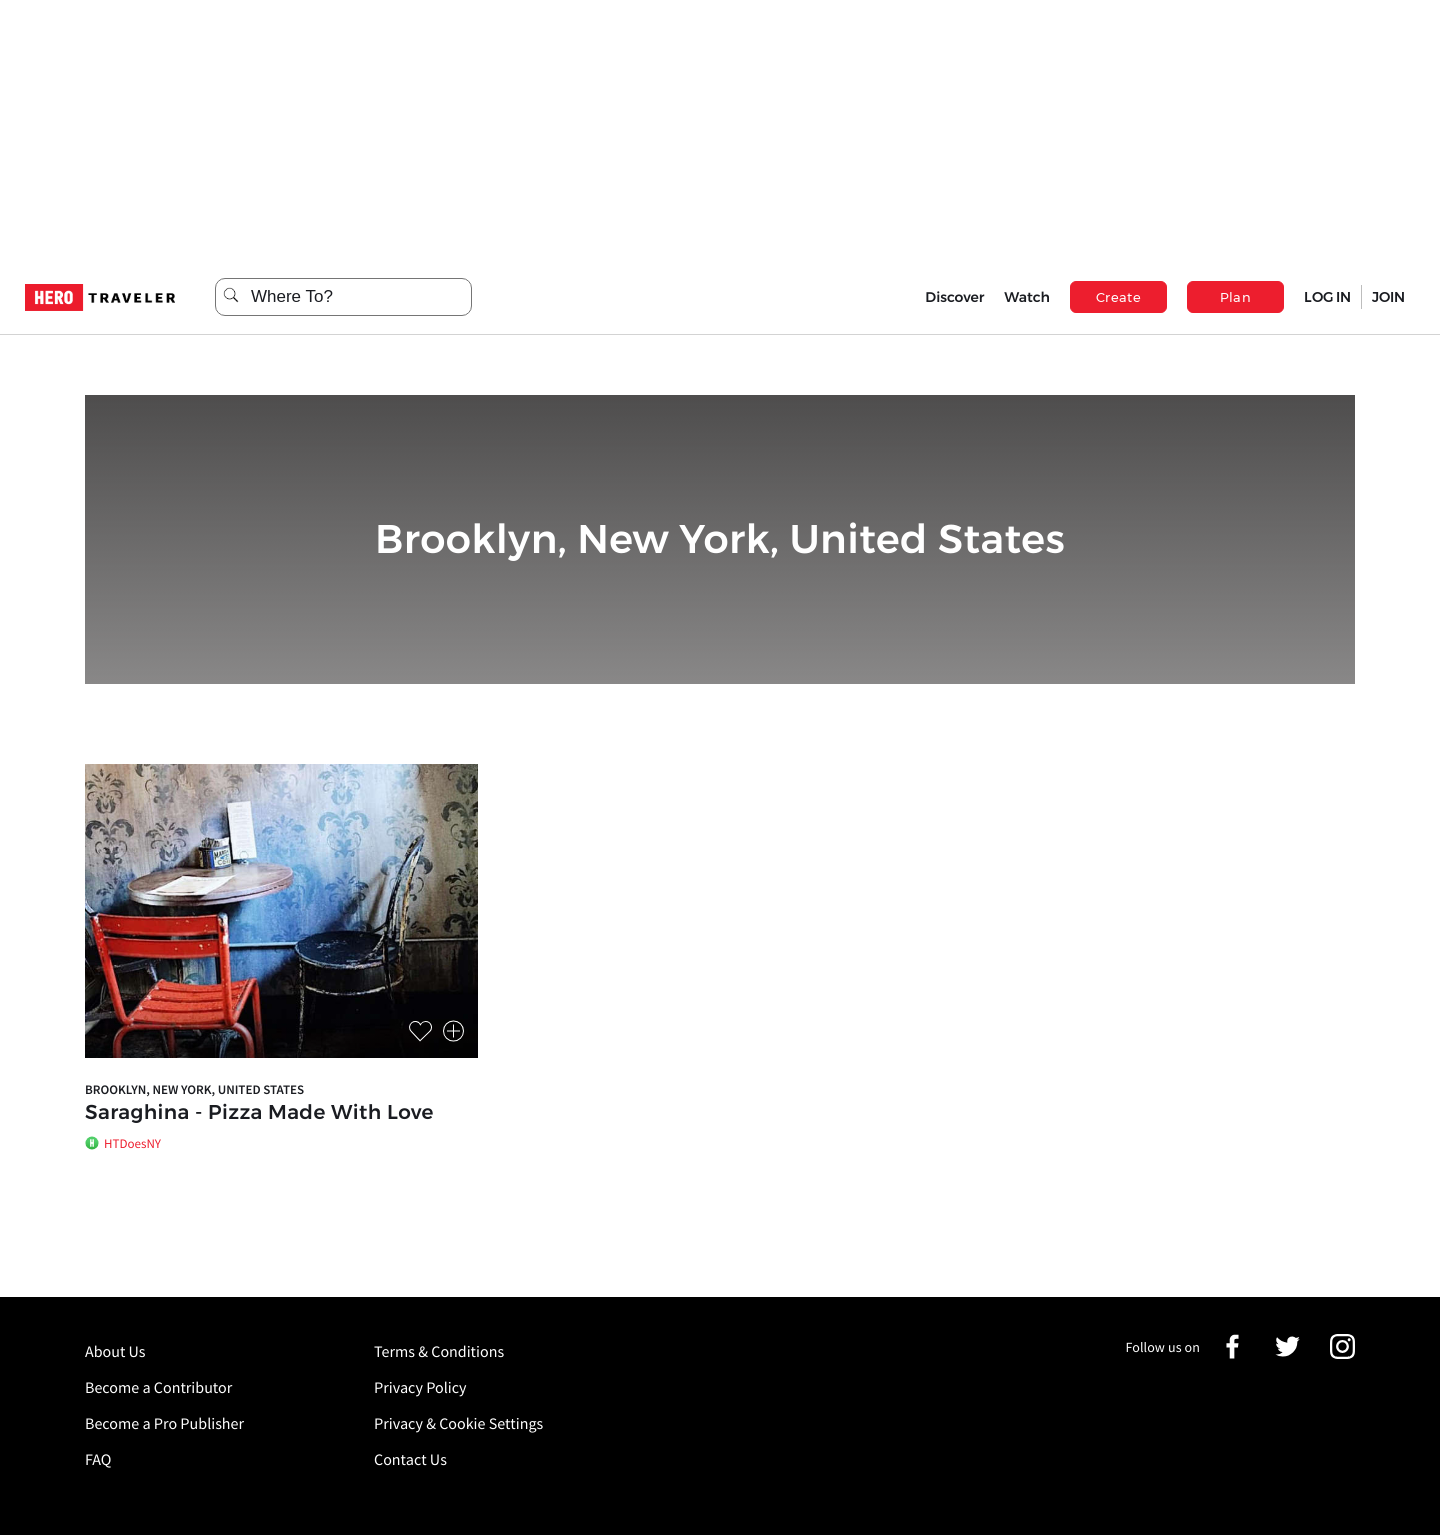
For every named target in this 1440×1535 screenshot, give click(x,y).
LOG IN (1327, 297)
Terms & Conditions (439, 1352)
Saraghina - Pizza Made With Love (259, 1113)
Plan (1236, 297)
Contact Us (410, 1460)
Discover (954, 297)
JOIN (1388, 297)
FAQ (98, 1460)
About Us (115, 1352)
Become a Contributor (158, 1388)
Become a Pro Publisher (164, 1424)
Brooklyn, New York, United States (194, 1089)
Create (1118, 297)
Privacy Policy (420, 1388)
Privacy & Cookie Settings (458, 1424)
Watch (1027, 297)
